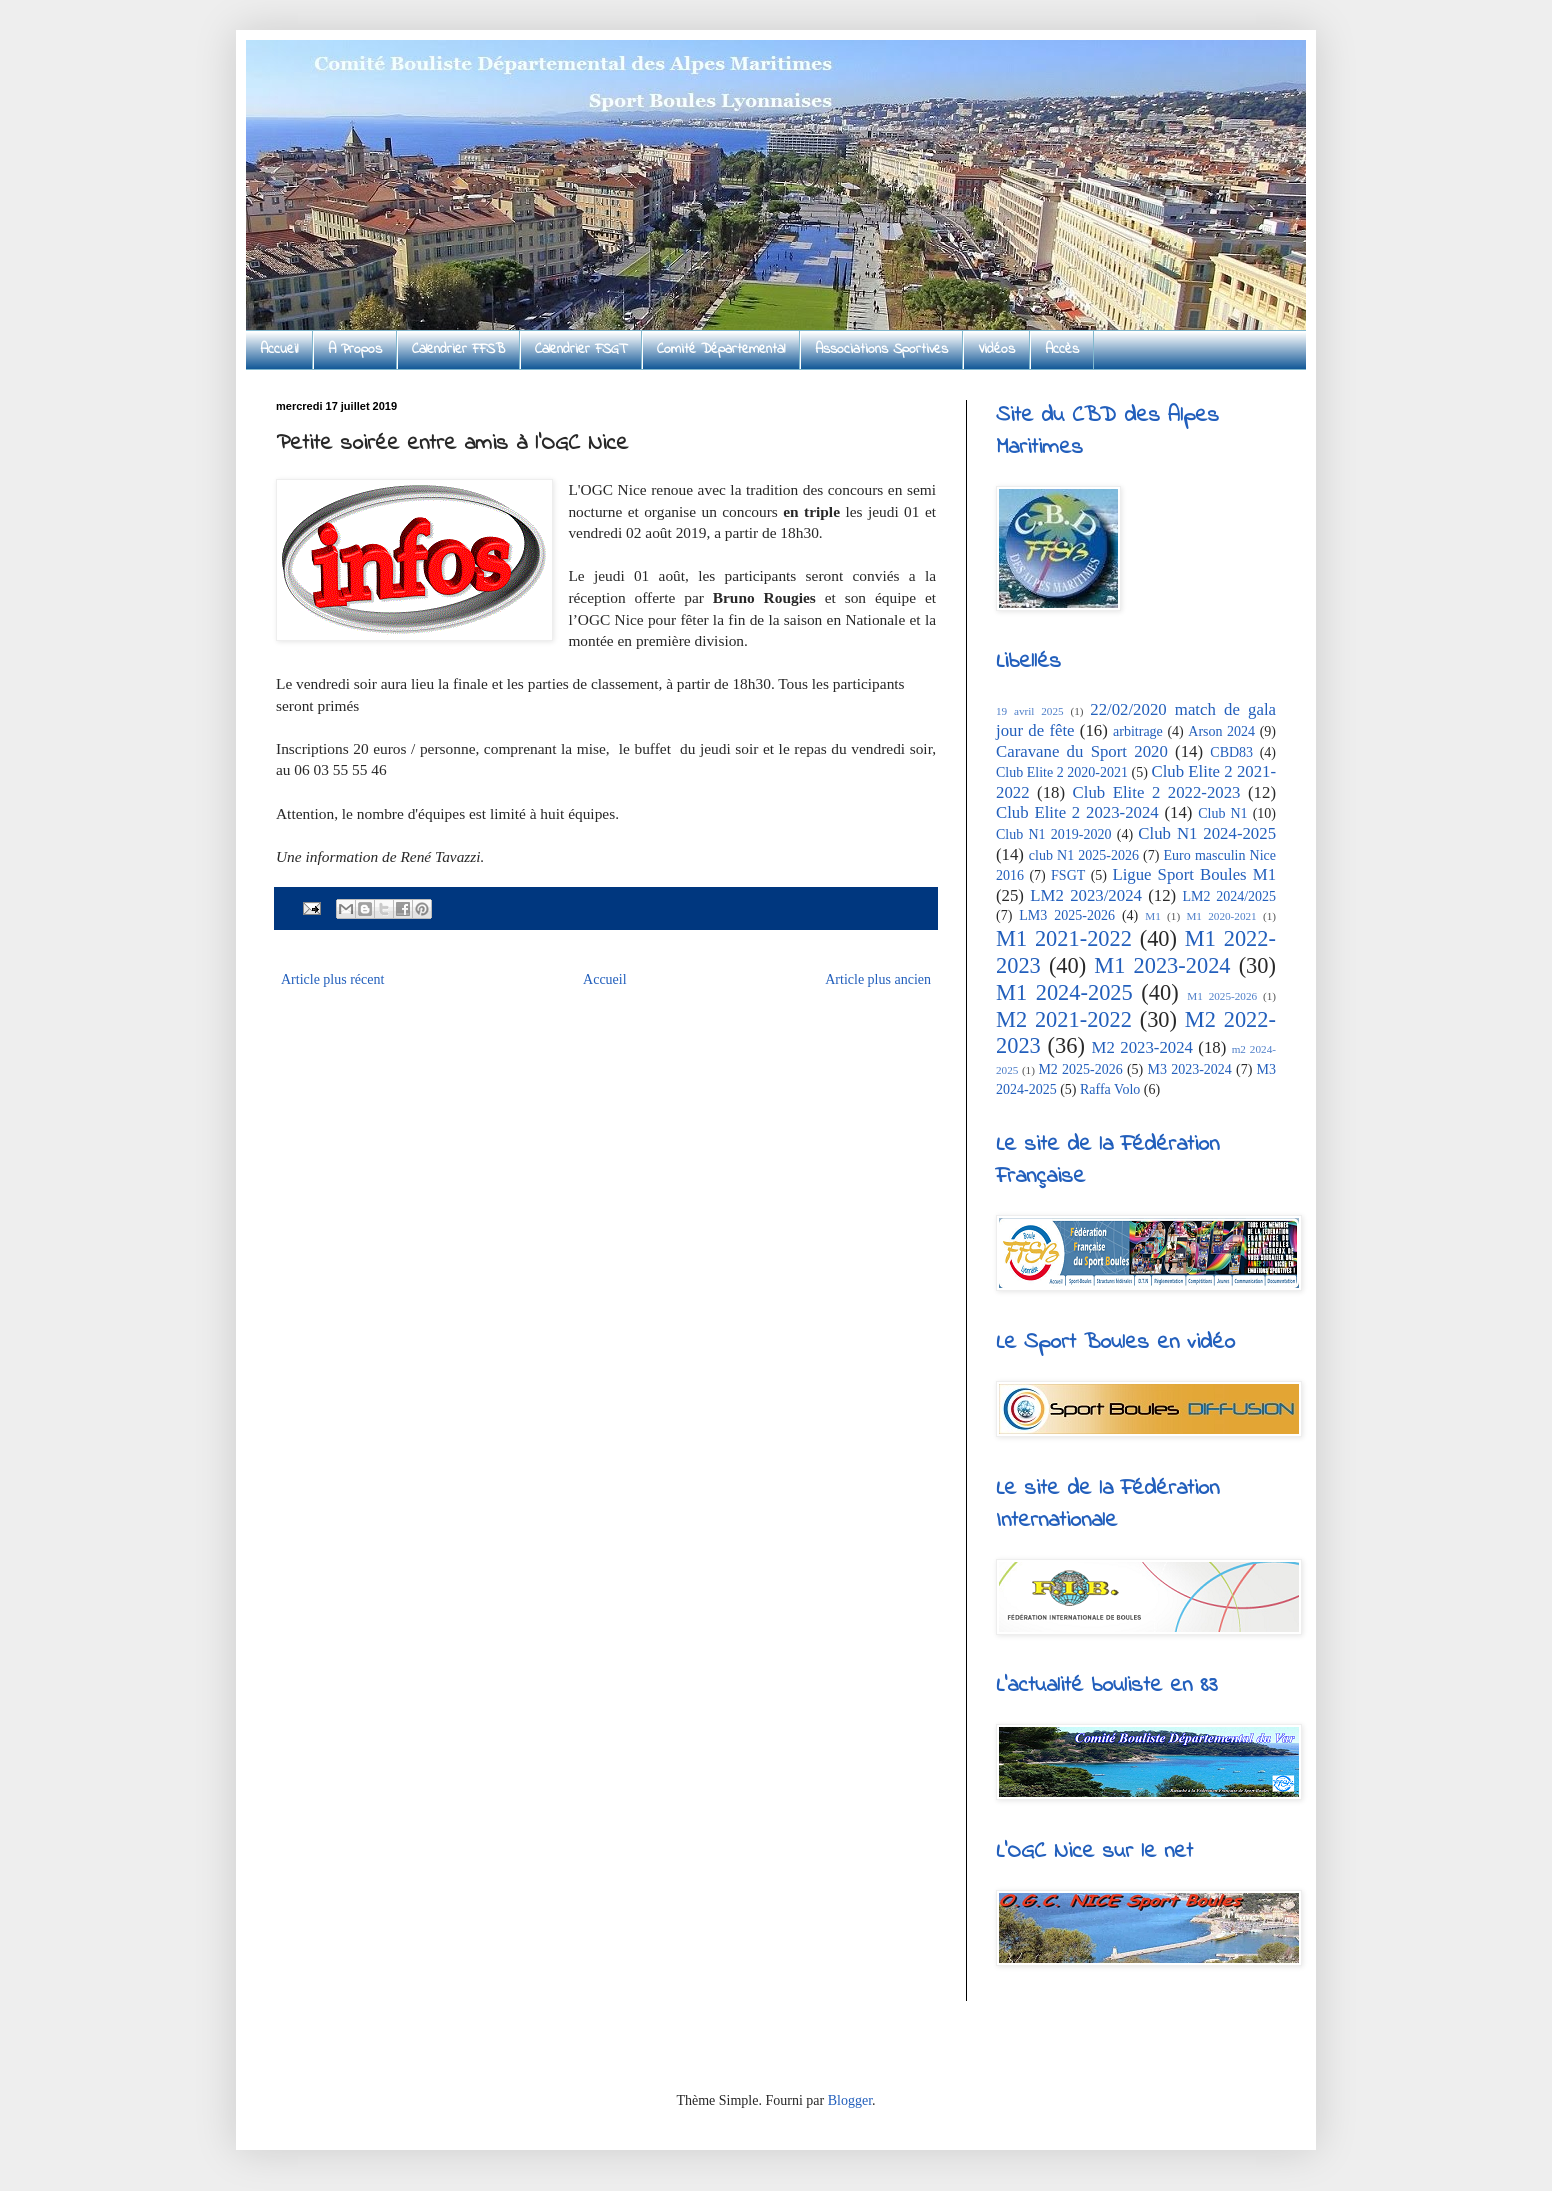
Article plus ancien (878, 979)
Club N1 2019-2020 (1053, 834)
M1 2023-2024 (1162, 965)
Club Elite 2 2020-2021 (1062, 772)
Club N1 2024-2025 (1207, 833)
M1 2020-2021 (1221, 916)
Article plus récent (332, 979)
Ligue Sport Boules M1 (1194, 874)
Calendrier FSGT (581, 349)
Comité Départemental (721, 349)
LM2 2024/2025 (1230, 896)
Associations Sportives (881, 349)
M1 (1153, 916)
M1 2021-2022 (1064, 938)
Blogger (850, 2100)
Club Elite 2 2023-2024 (1077, 812)
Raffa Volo (1110, 1089)
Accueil (279, 349)
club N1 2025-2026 (1084, 855)
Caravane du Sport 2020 (1082, 751)
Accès (1062, 349)
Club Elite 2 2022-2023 (1157, 792)
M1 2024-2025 (1064, 992)
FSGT (1068, 875)
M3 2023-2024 (1189, 1069)
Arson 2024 (1221, 731)
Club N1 (1222, 813)
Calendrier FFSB (458, 349)
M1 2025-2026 (1222, 996)
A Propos (355, 349)
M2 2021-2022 (1064, 1019)
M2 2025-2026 (1080, 1069)
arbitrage (1138, 731)
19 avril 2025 (1030, 711)
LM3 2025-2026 (1067, 915)
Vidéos (996, 349)
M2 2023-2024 (1142, 1047)
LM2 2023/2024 (1086, 895)
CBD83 (1231, 752)
